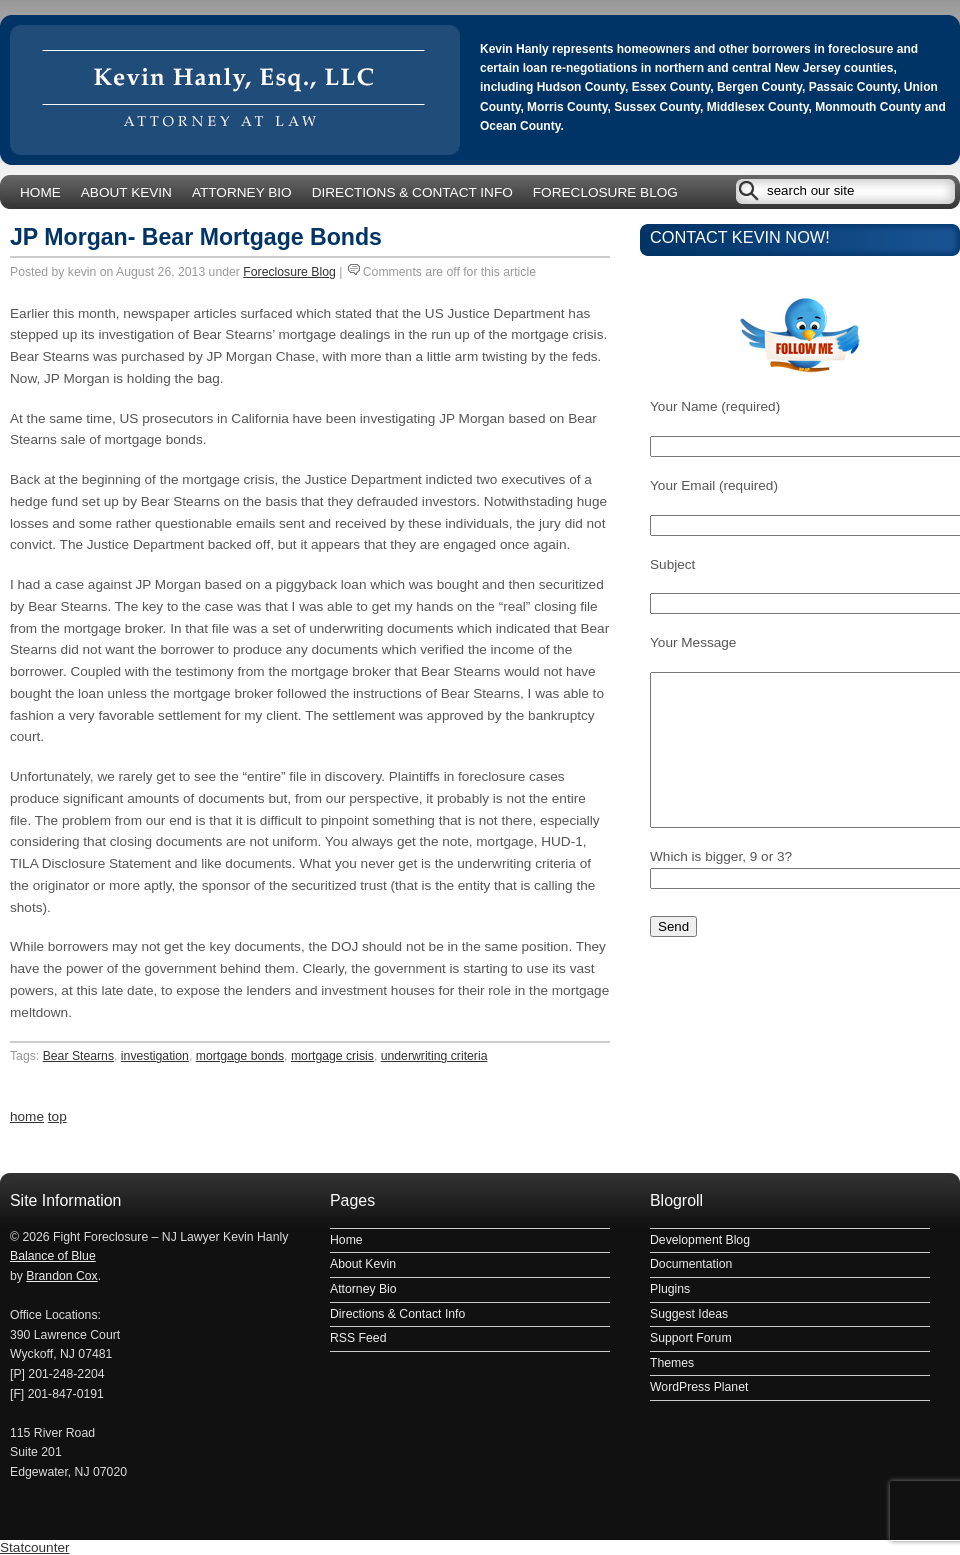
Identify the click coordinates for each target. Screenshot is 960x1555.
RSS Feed (358, 1338)
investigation (155, 1056)
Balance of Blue (53, 1256)
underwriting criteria (434, 1056)
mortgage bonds (240, 1056)
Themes (672, 1363)
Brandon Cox (61, 1276)
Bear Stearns (78, 1056)
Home (40, 192)
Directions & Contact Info (412, 192)
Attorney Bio (242, 192)
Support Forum (691, 1338)
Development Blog (700, 1240)
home (27, 1116)
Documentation (691, 1264)
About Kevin (126, 192)
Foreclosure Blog (605, 192)
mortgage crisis (332, 1056)
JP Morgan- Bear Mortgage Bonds (196, 237)
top (57, 1116)
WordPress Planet (699, 1387)
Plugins (670, 1289)
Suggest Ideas (689, 1314)
